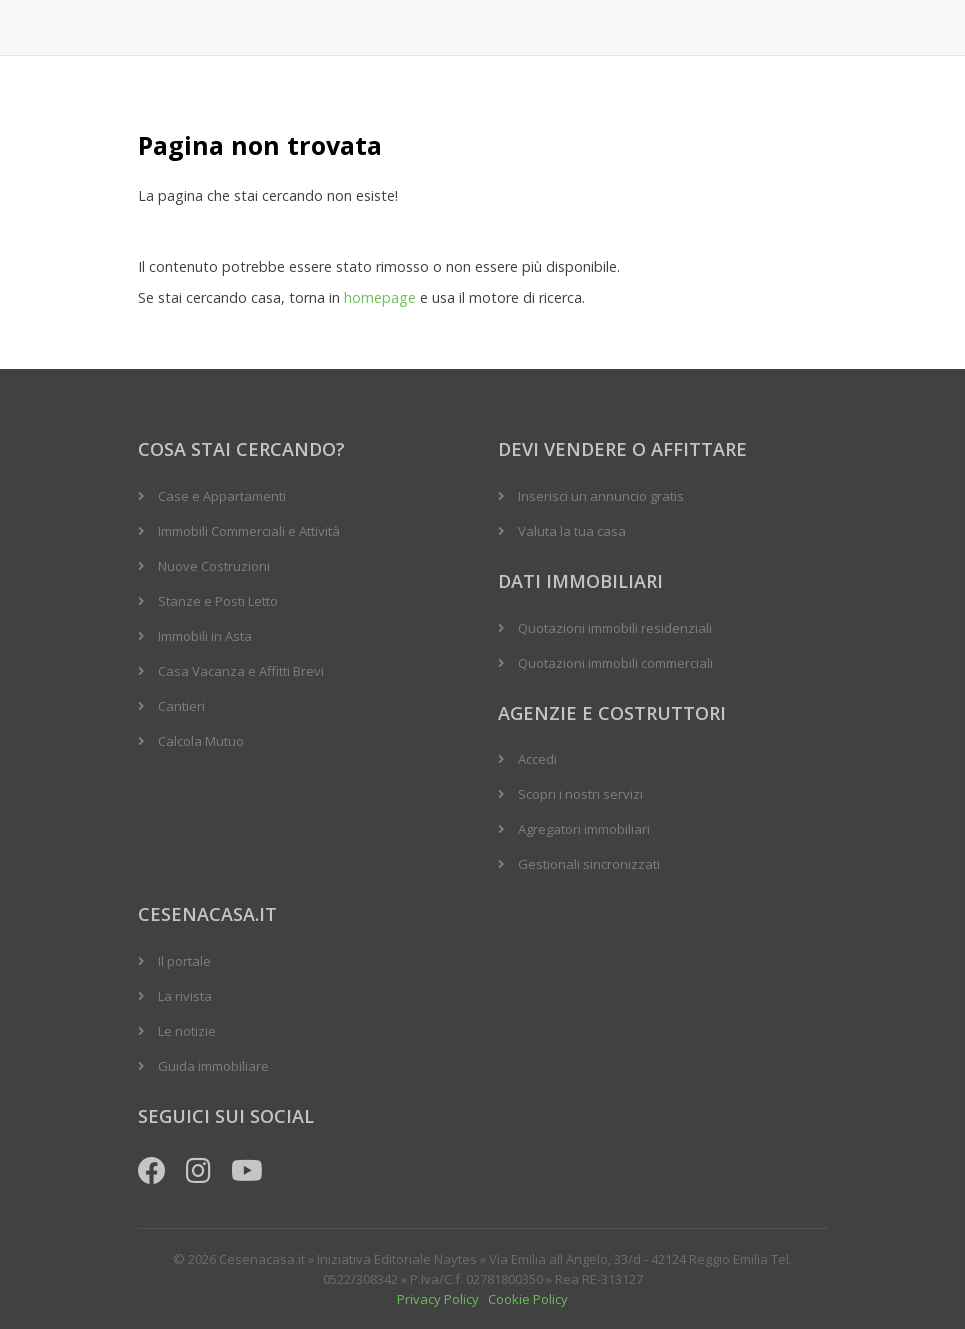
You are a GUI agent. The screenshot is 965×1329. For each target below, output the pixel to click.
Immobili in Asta (205, 636)
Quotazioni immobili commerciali (615, 663)
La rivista (185, 996)
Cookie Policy (528, 1299)
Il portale (184, 961)
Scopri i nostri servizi (580, 794)
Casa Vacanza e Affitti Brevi (241, 671)
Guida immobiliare (213, 1066)
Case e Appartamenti (222, 496)
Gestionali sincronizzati (589, 864)
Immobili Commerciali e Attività (249, 531)
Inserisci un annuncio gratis (601, 496)
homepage (380, 297)
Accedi (537, 759)
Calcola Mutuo (201, 741)
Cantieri (181, 706)
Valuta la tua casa (572, 531)
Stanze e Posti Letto (218, 601)
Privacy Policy (438, 1299)
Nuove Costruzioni (214, 566)
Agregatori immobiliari (584, 829)
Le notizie (187, 1031)
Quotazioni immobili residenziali (615, 628)
